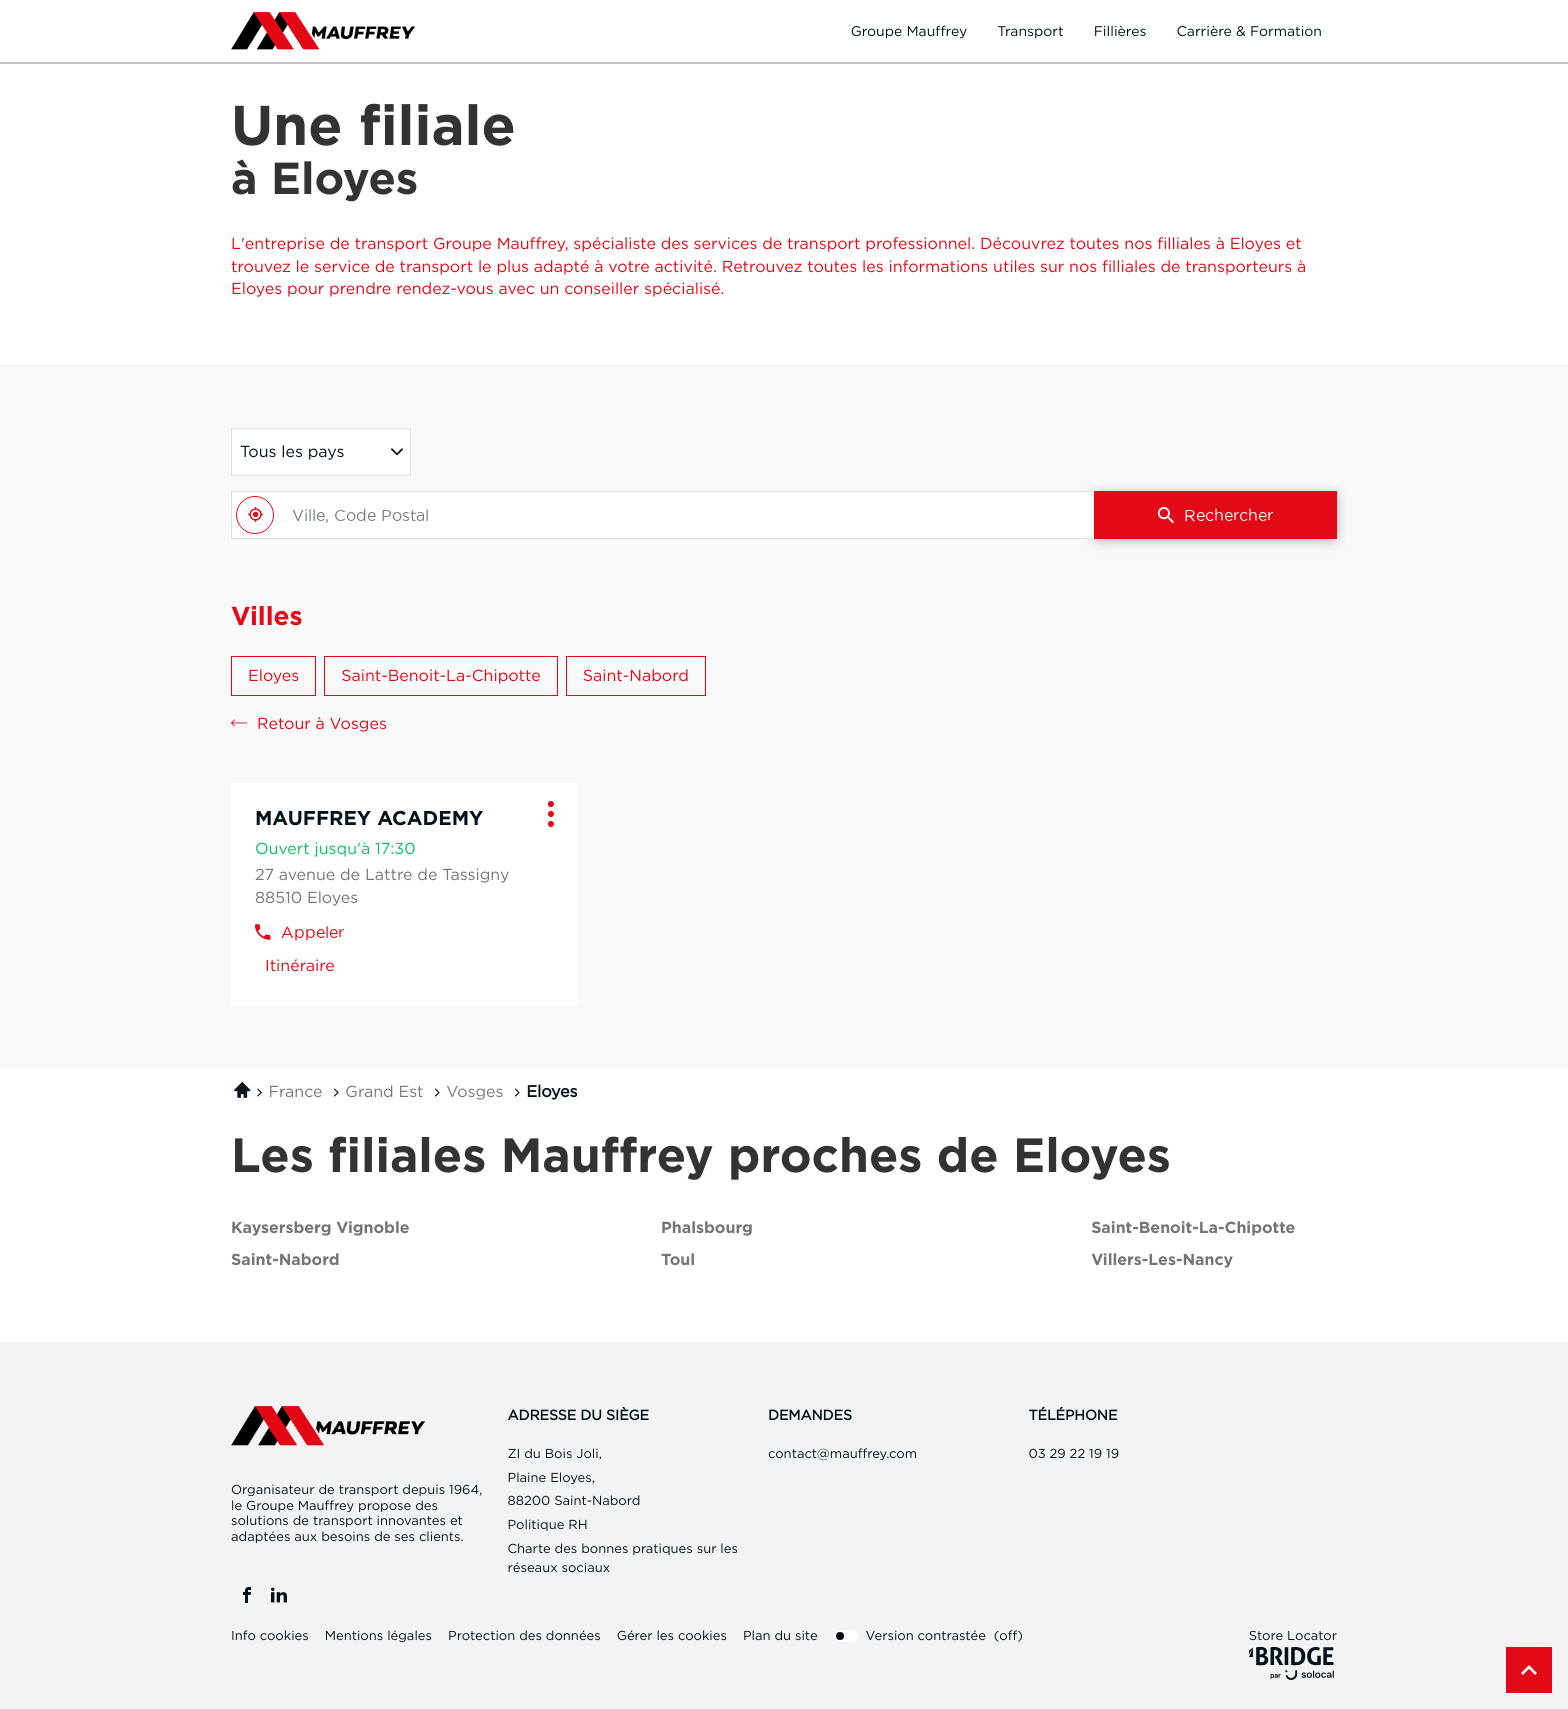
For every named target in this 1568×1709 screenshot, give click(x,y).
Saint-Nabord (636, 675)
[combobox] (662, 515)
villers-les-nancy (1162, 1260)
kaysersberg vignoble (320, 1228)
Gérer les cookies (672, 1636)
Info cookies (270, 1636)
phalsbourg (707, 1228)
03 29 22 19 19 (1074, 1454)
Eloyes (273, 675)
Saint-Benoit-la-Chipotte (441, 675)
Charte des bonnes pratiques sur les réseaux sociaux (623, 1560)
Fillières (1120, 31)
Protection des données (524, 1636)
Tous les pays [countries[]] (292, 451)
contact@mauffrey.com (842, 1454)
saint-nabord (285, 1260)
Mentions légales (378, 1636)
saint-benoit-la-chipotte (1193, 1228)
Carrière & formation (1249, 31)
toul (678, 1260)
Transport (1030, 31)
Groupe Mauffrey (909, 31)
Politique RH (548, 1525)
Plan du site (780, 1636)
